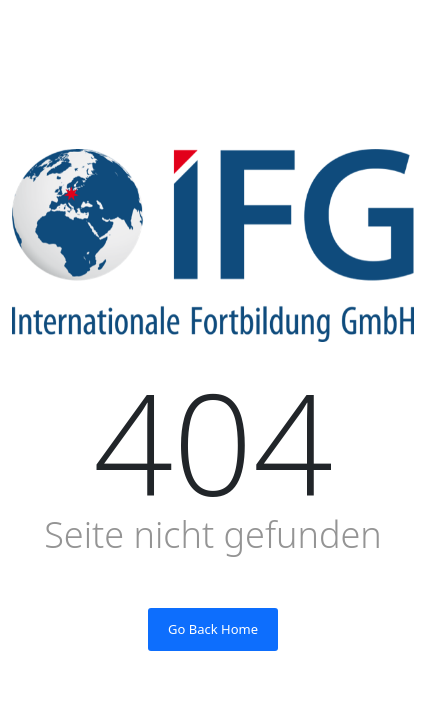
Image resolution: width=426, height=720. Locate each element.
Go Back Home (213, 629)
